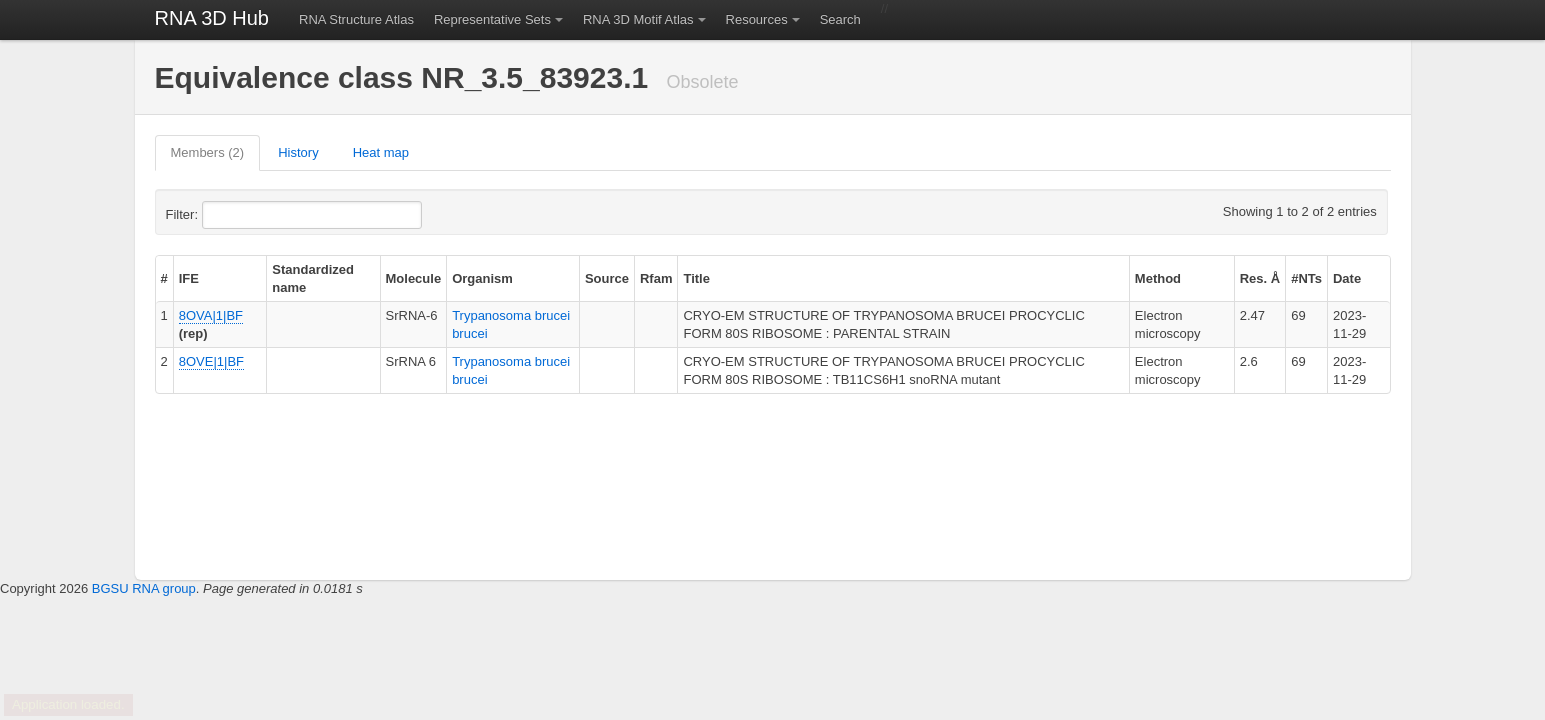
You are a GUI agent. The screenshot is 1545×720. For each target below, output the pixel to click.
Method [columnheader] (1158, 278)
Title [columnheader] (696, 278)
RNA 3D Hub (212, 18)
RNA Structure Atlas (356, 19)
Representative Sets (492, 19)
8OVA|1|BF (211, 315)
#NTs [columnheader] (1306, 278)
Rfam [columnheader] (656, 278)
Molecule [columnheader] (414, 278)
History (298, 152)
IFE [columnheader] (189, 278)
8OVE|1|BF (211, 361)
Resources (757, 19)
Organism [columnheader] (482, 278)
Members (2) (208, 152)
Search (840, 19)
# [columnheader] (164, 278)
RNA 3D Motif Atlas (638, 19)
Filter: (231, 215)
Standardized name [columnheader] (313, 278)
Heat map (381, 152)
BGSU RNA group (144, 588)
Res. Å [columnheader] (1260, 278)
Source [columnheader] (607, 278)
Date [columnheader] (1347, 278)
